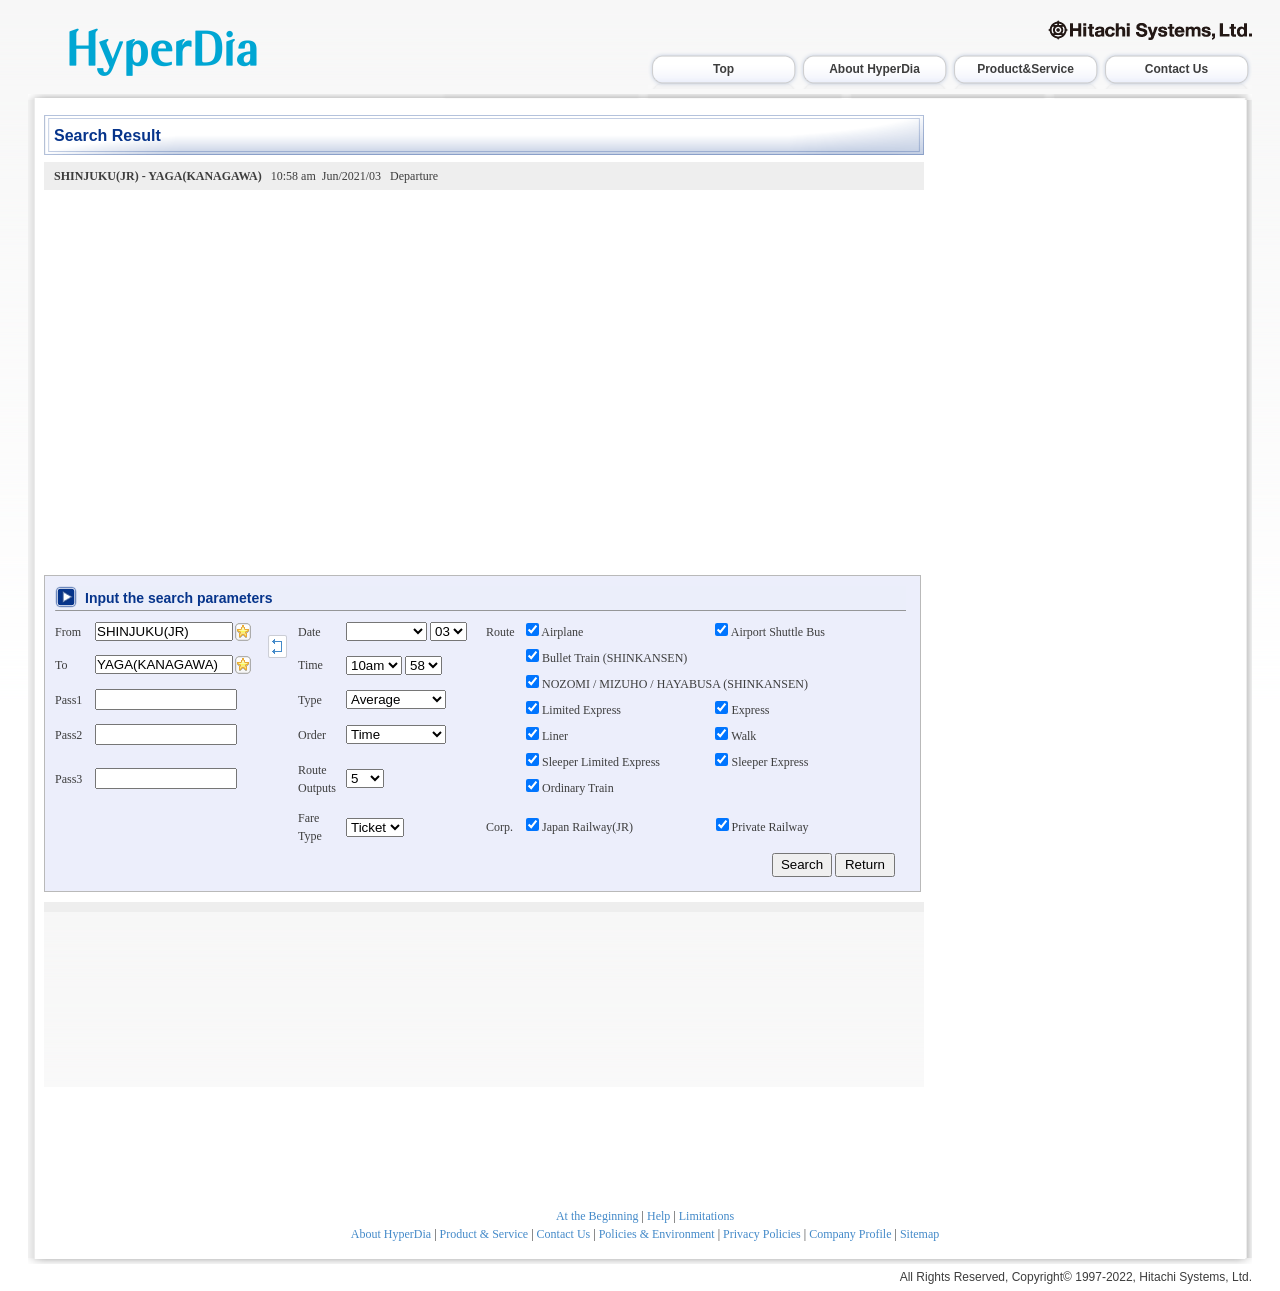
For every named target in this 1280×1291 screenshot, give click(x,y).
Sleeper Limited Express (593, 762)
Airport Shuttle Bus (769, 632)
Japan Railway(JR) (579, 827)
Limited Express (573, 710)
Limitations (706, 1216)
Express (742, 710)
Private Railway (762, 827)
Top (723, 69)
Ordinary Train (570, 788)
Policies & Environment (657, 1234)
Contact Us (1176, 69)
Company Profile (850, 1234)
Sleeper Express (761, 762)
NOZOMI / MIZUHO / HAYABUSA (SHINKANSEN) (667, 684)
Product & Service (484, 1234)
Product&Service (1025, 69)
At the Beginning (597, 1216)
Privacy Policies (762, 1234)
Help (658, 1216)
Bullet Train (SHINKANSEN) (606, 658)
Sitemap (919, 1234)
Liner (547, 736)
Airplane (554, 632)
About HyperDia (874, 69)
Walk (735, 736)
